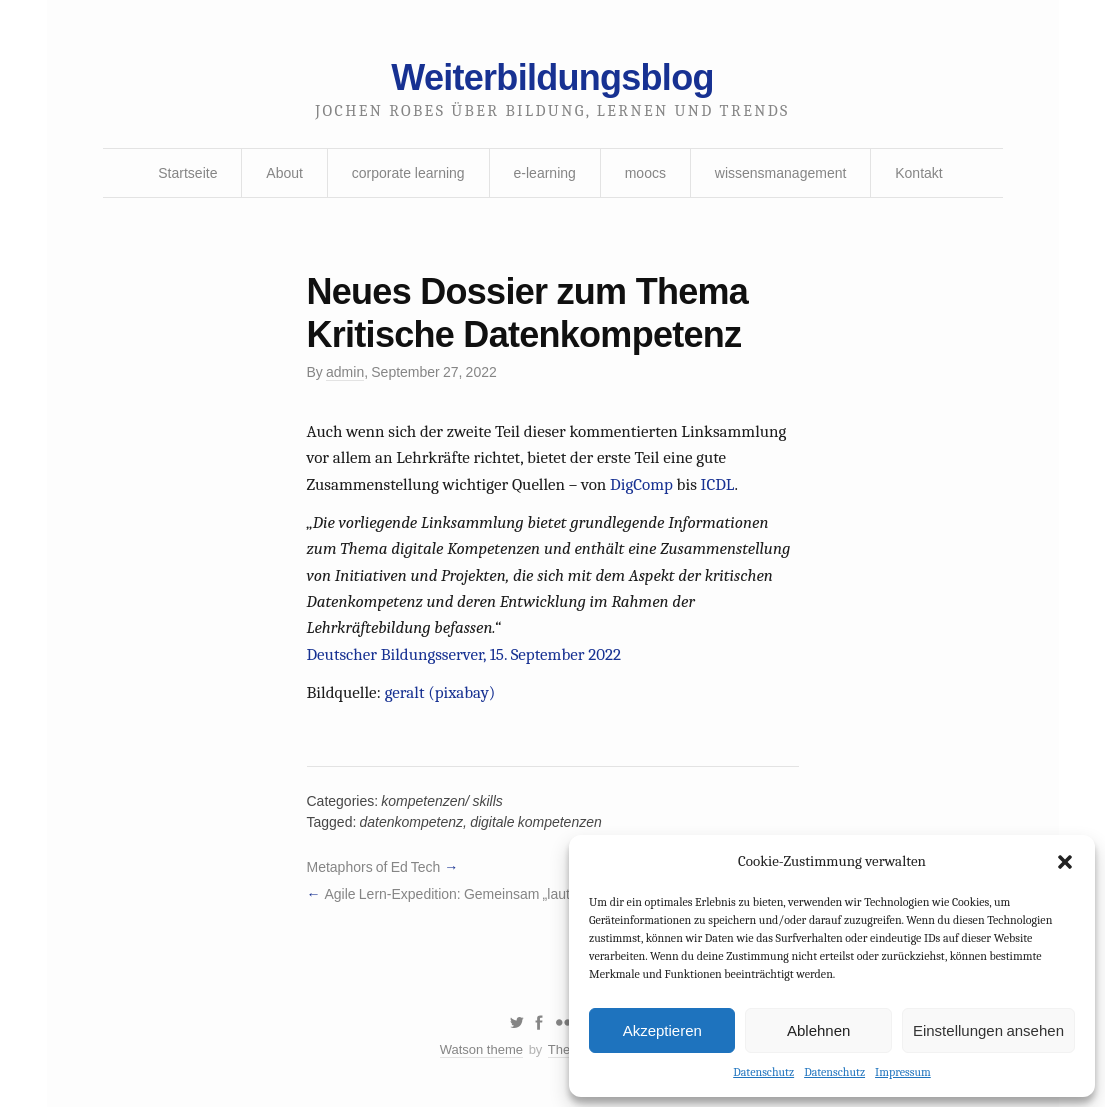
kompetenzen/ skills (441, 801)
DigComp (641, 484)
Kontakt (918, 173)
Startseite (187, 173)
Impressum (903, 1072)
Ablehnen (818, 1030)
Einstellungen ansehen (988, 1030)
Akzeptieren (662, 1030)
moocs (645, 173)
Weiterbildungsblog (552, 77)
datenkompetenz (412, 822)
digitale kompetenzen (536, 822)
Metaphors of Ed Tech (374, 867)
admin (345, 372)
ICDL (718, 484)
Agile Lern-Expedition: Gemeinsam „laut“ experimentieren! (502, 894)
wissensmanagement (781, 173)
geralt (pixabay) (440, 692)
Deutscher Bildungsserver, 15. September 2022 (464, 654)
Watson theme (481, 1049)
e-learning (545, 173)
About (284, 173)
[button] (1065, 862)
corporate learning (408, 173)
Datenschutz (763, 1072)
